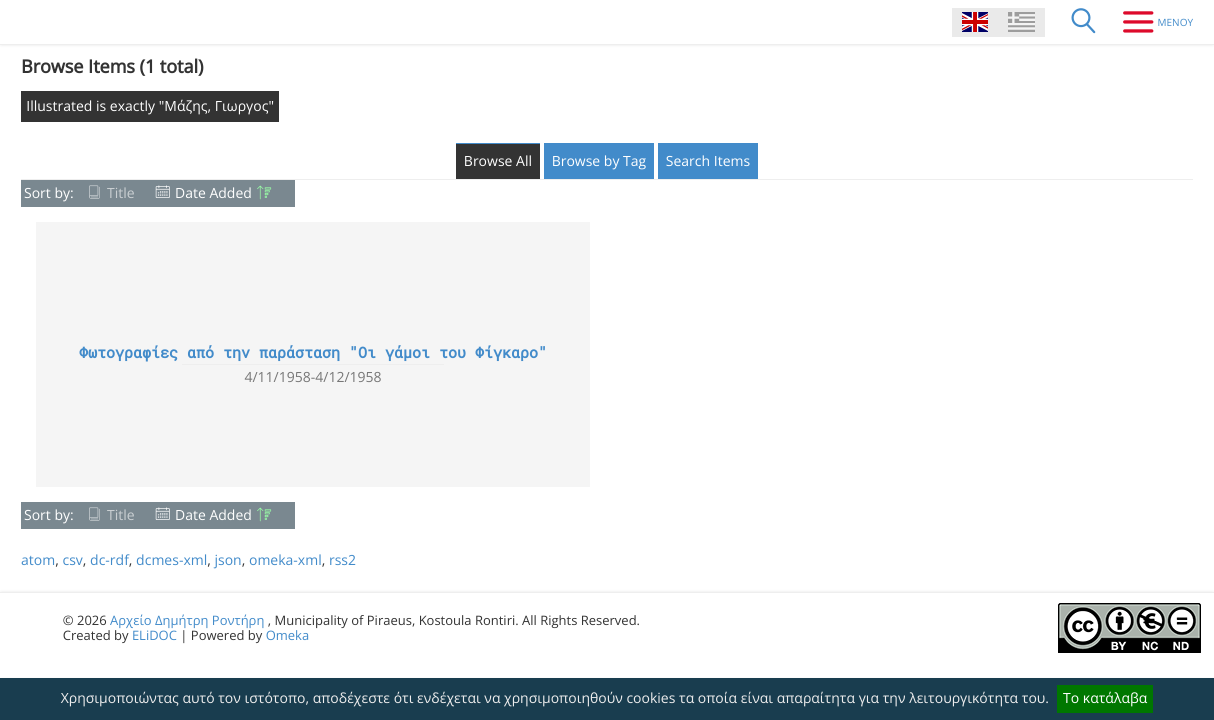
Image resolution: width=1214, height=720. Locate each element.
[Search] (1084, 22)
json (227, 560)
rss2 (342, 560)
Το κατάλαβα (1105, 698)
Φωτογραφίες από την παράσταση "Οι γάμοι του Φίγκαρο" (313, 353)
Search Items (708, 161)
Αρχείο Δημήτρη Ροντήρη (187, 620)
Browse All (498, 161)
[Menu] (1150, 22)
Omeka (288, 635)
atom (38, 560)
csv (72, 560)
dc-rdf (109, 560)
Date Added (213, 193)
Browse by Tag (599, 161)
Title (121, 193)
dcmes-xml (171, 560)
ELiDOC (154, 635)
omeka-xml (285, 560)
